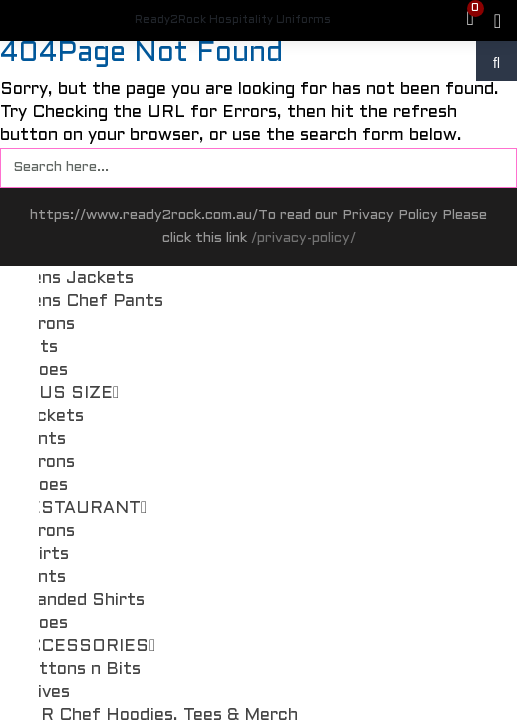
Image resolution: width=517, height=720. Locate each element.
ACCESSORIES (85, 647)
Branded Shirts (80, 601)
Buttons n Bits (78, 670)
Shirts (42, 555)
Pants (41, 440)
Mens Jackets (75, 279)
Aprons (45, 325)
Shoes (42, 371)
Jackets (50, 417)
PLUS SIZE (67, 394)
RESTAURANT (81, 509)
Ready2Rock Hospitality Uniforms (233, 20)
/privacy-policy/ (303, 238)
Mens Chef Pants (89, 302)
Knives (43, 693)
